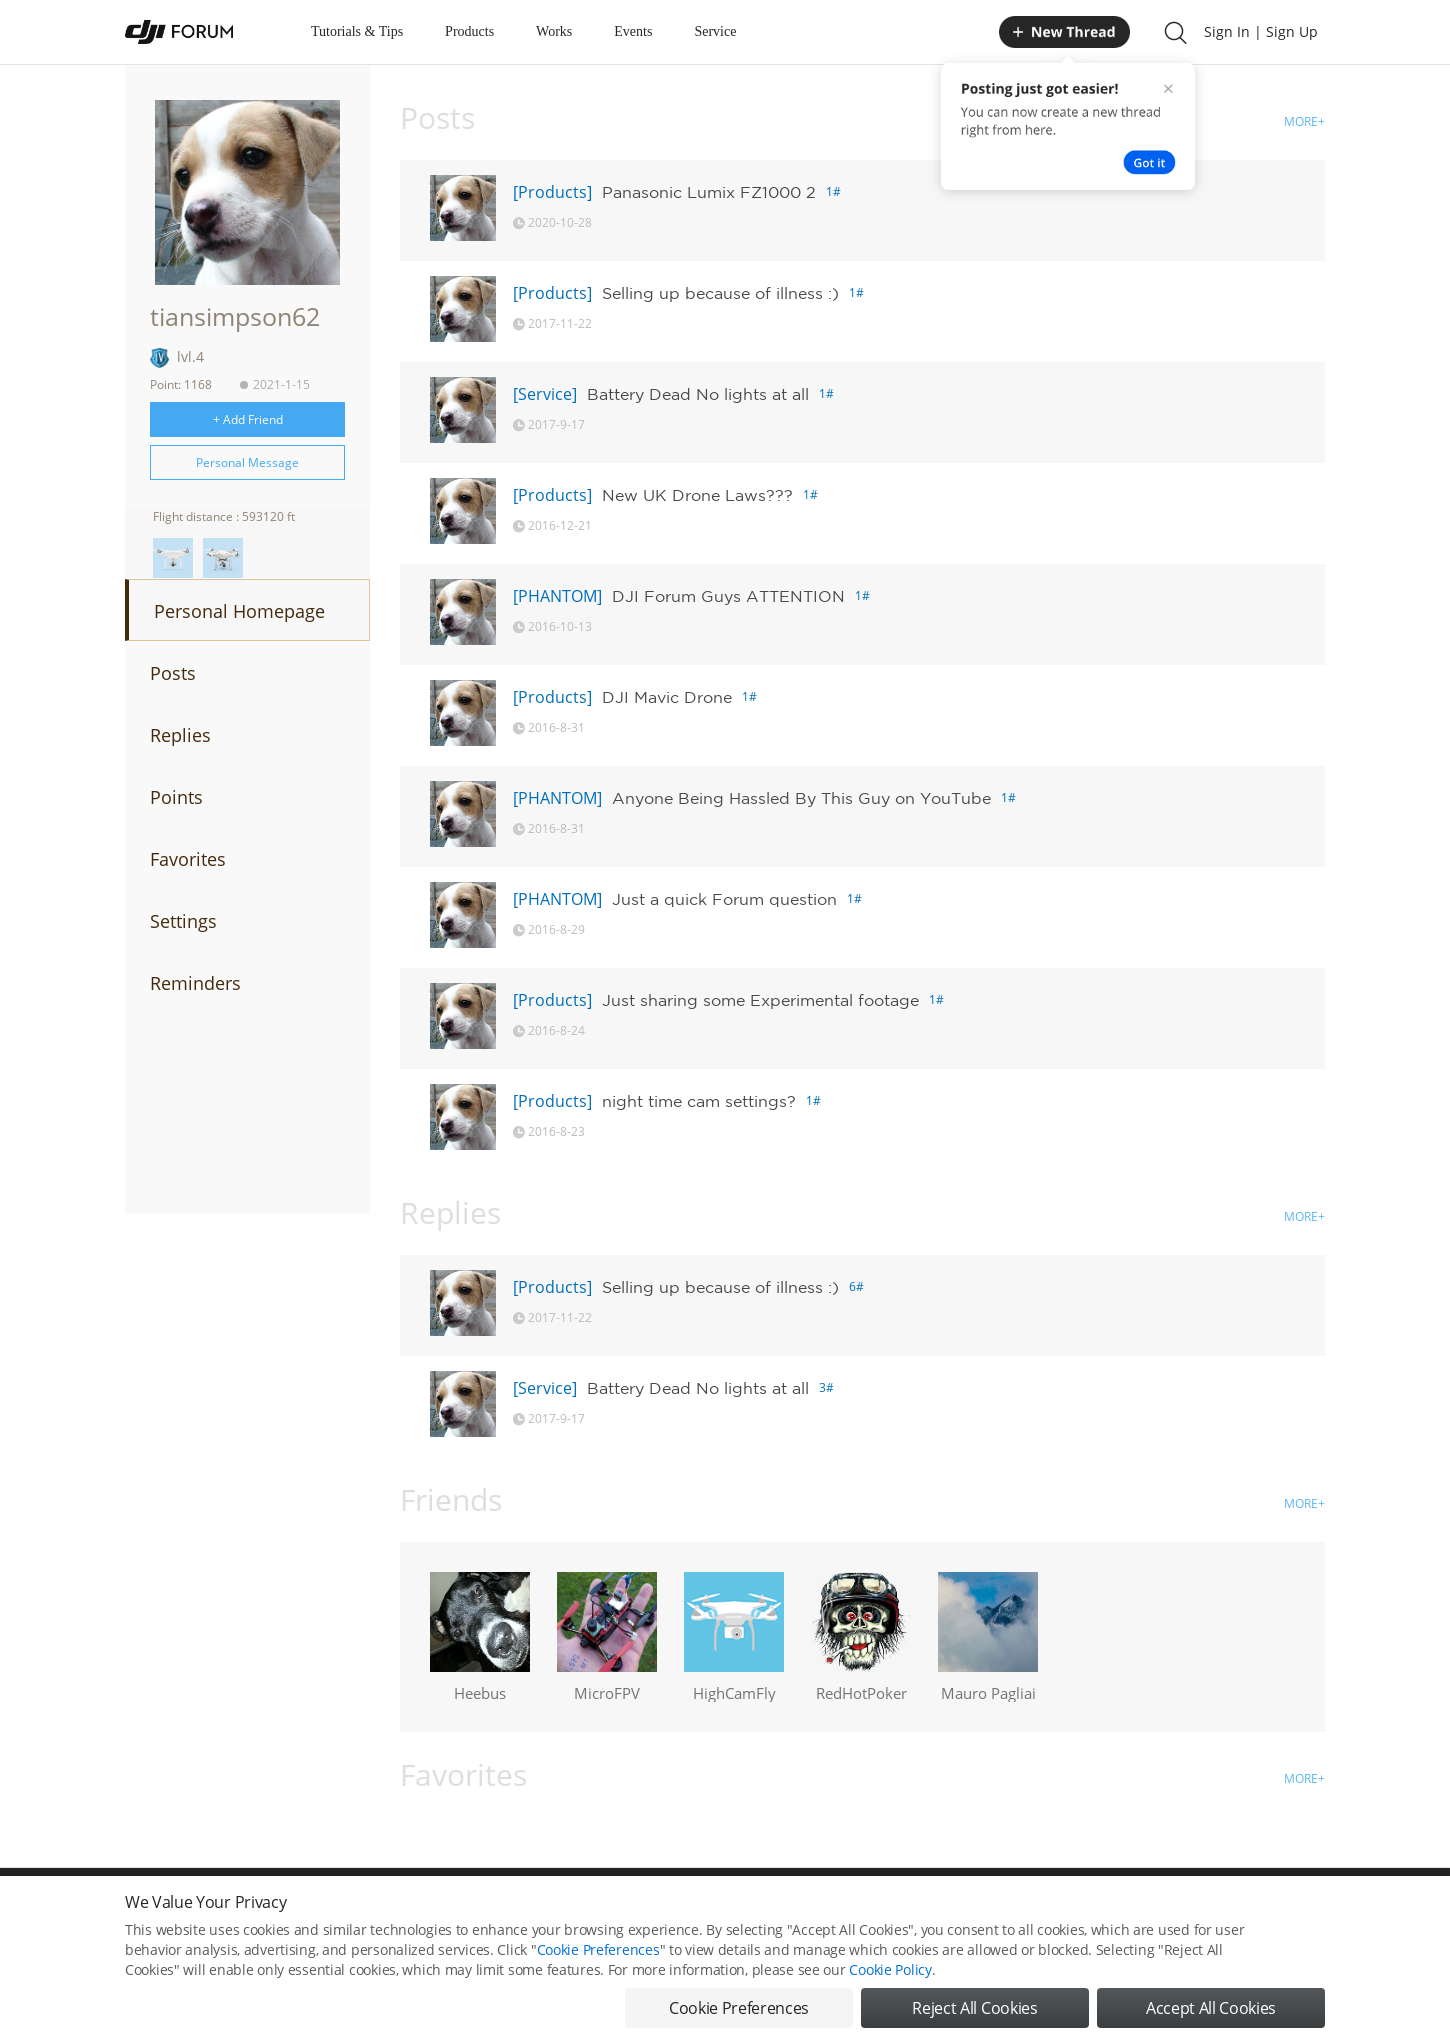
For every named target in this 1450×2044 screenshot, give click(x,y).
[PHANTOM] (557, 596)
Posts (173, 673)
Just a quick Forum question (724, 899)
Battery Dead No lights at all (698, 394)
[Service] (545, 394)
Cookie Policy (890, 1969)
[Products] (552, 192)
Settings (183, 921)
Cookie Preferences (598, 1949)
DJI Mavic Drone (667, 697)
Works (554, 31)
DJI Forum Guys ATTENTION (728, 596)
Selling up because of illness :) (720, 293)
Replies (180, 735)
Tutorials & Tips (357, 31)
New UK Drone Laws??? (697, 495)
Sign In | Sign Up (1261, 31)
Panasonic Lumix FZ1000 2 (709, 192)
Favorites (188, 859)
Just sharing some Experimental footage (760, 1000)
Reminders (195, 983)
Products (469, 31)
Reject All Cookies (974, 2008)
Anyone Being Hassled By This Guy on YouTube (801, 798)
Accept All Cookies (1211, 2008)
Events (633, 31)
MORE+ (1304, 121)
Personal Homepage (239, 611)
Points (176, 797)
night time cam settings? (699, 1101)
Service (715, 31)
